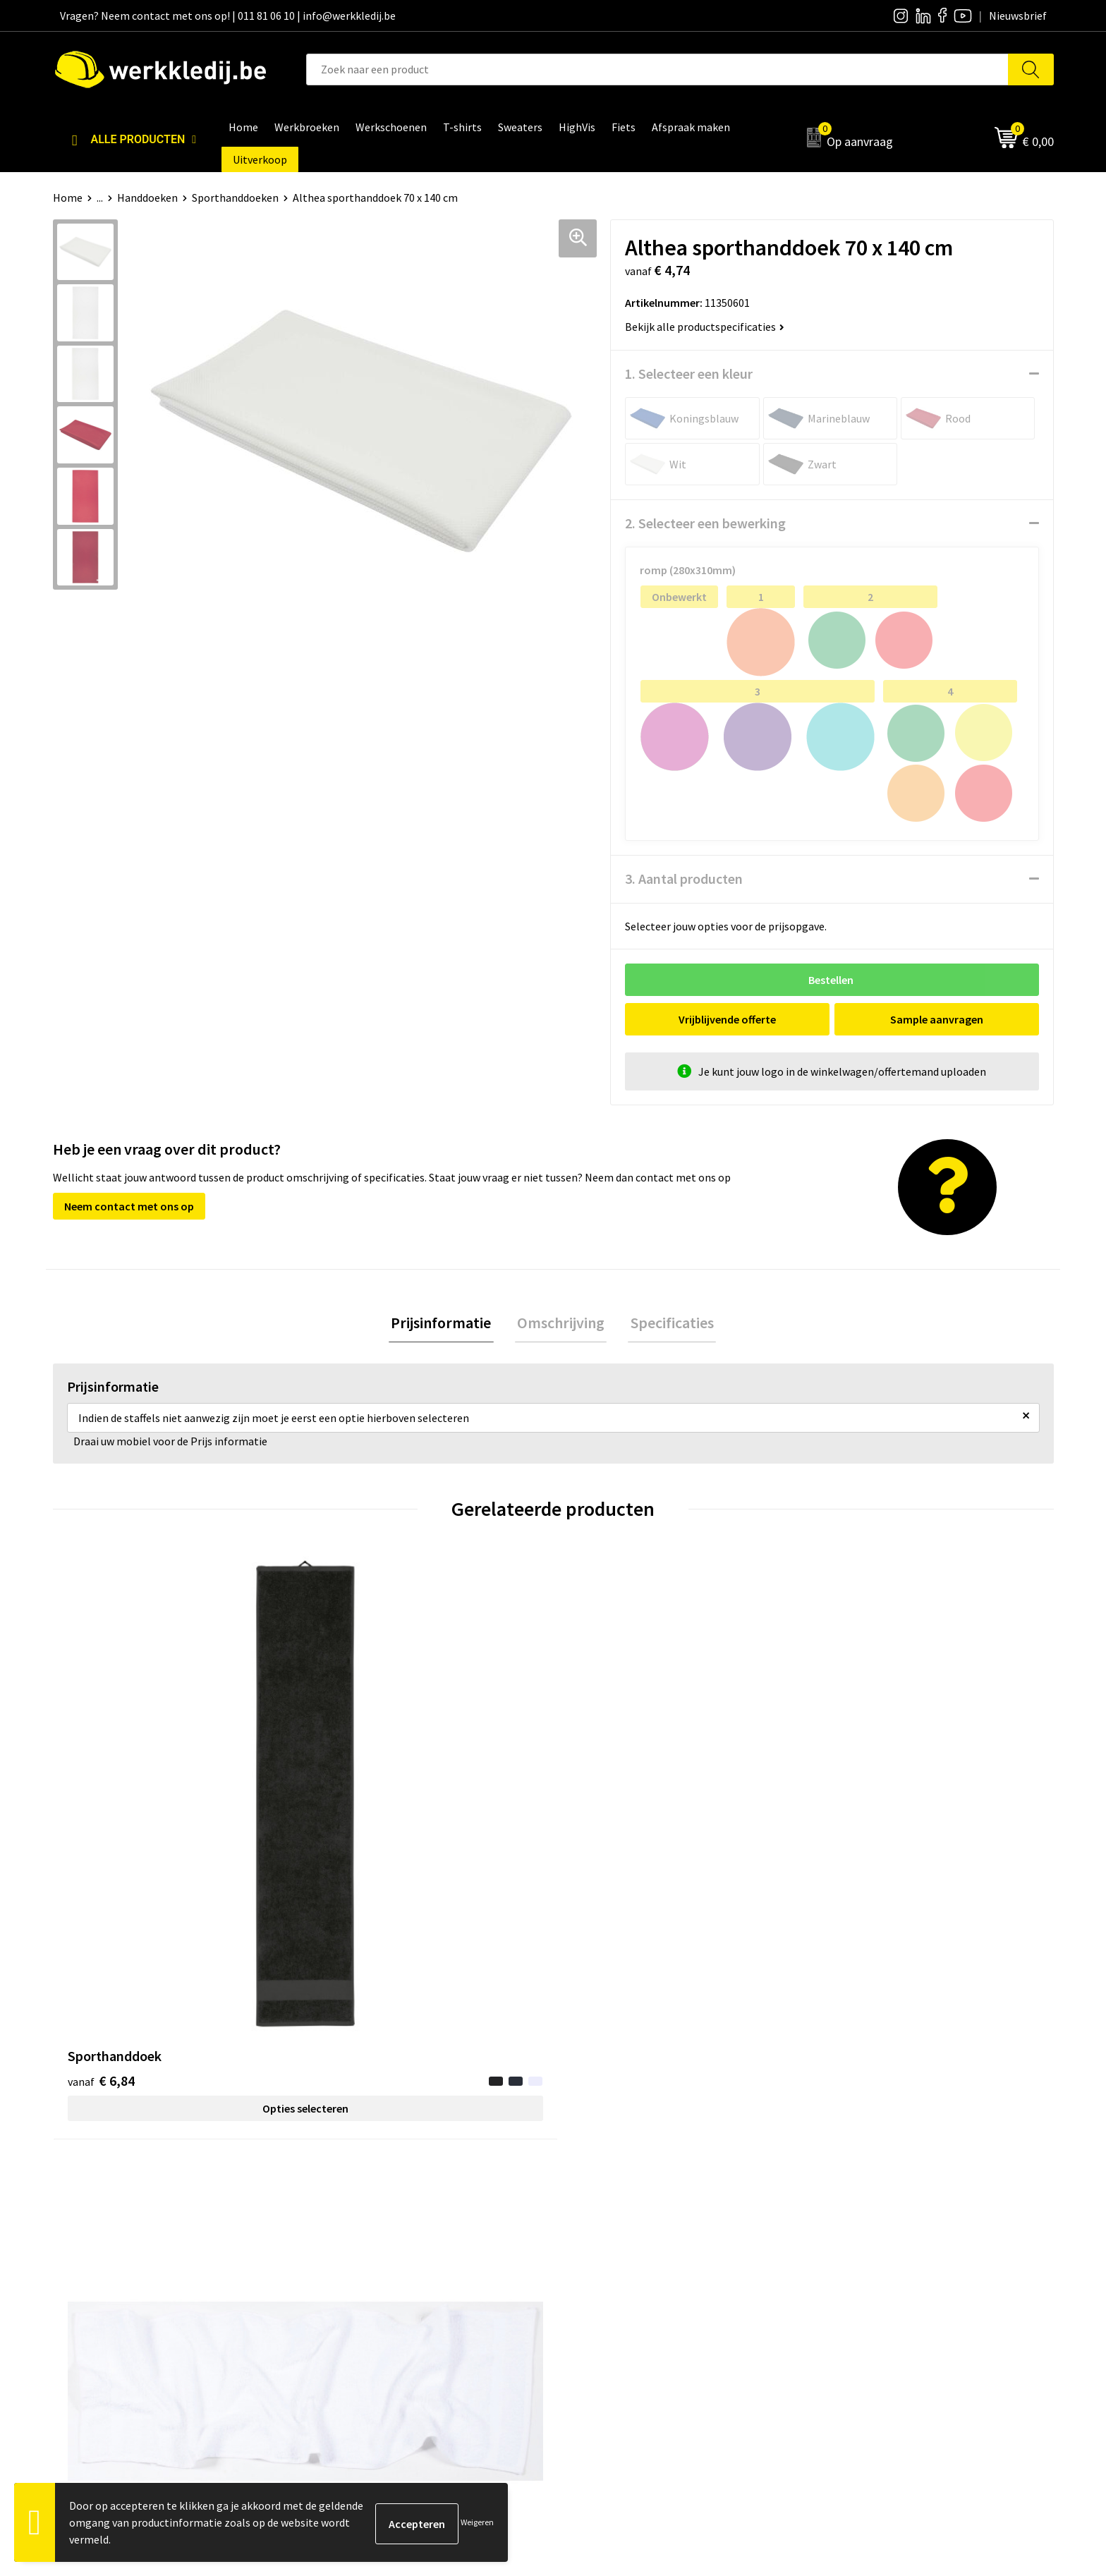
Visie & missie (603, 2261)
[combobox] (657, 69)
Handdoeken (147, 197)
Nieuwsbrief (599, 2239)
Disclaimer (844, 2218)
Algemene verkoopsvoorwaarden (401, 2282)
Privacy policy (355, 2239)
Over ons (592, 2218)
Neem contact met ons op (129, 1206)
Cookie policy (354, 2261)
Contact (342, 2218)
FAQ (331, 2304)
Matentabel (599, 2282)
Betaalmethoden (860, 2239)
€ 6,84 (101, 1828)
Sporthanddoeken (235, 197)
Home (68, 197)
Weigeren (477, 2522)
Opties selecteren (178, 1856)
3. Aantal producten (684, 878)
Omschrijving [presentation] (560, 1324)
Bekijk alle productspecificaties (704, 327)
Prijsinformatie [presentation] (446, 1324)
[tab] (446, 1324)
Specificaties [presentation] (667, 1324)
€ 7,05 (851, 1849)
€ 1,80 (601, 1849)
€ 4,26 (350, 1828)
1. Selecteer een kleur (689, 373)
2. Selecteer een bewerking (705, 523)
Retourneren (850, 2261)
